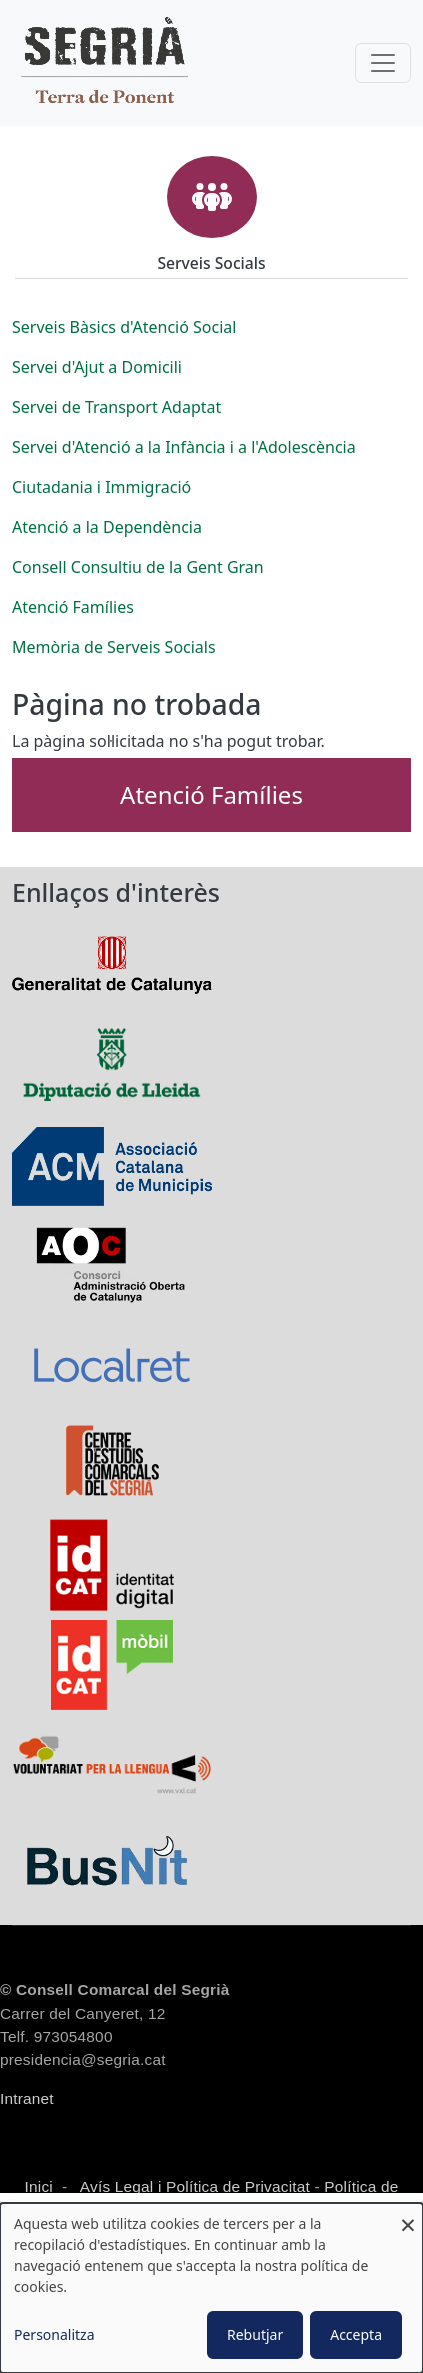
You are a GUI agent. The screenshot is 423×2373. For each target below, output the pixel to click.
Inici (39, 2186)
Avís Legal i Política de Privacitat (195, 2186)
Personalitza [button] (54, 2334)
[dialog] (211, 2288)
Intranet (27, 2098)
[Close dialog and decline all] (408, 2215)
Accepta (356, 2334)
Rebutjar (255, 2334)
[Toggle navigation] (383, 63)
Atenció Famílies (211, 794)
